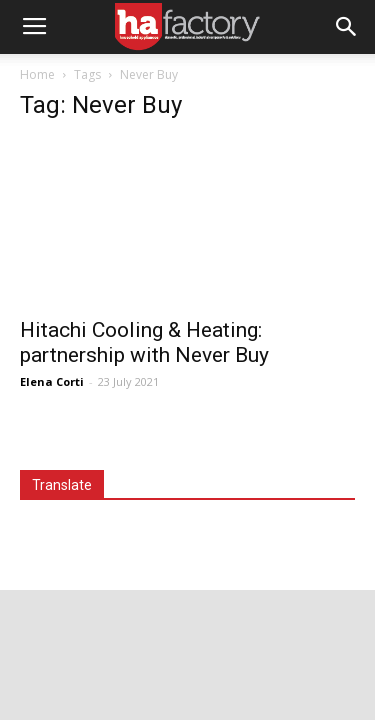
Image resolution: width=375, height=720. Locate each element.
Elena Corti (52, 381)
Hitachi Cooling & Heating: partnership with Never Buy (144, 342)
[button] (347, 27)
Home (37, 74)
